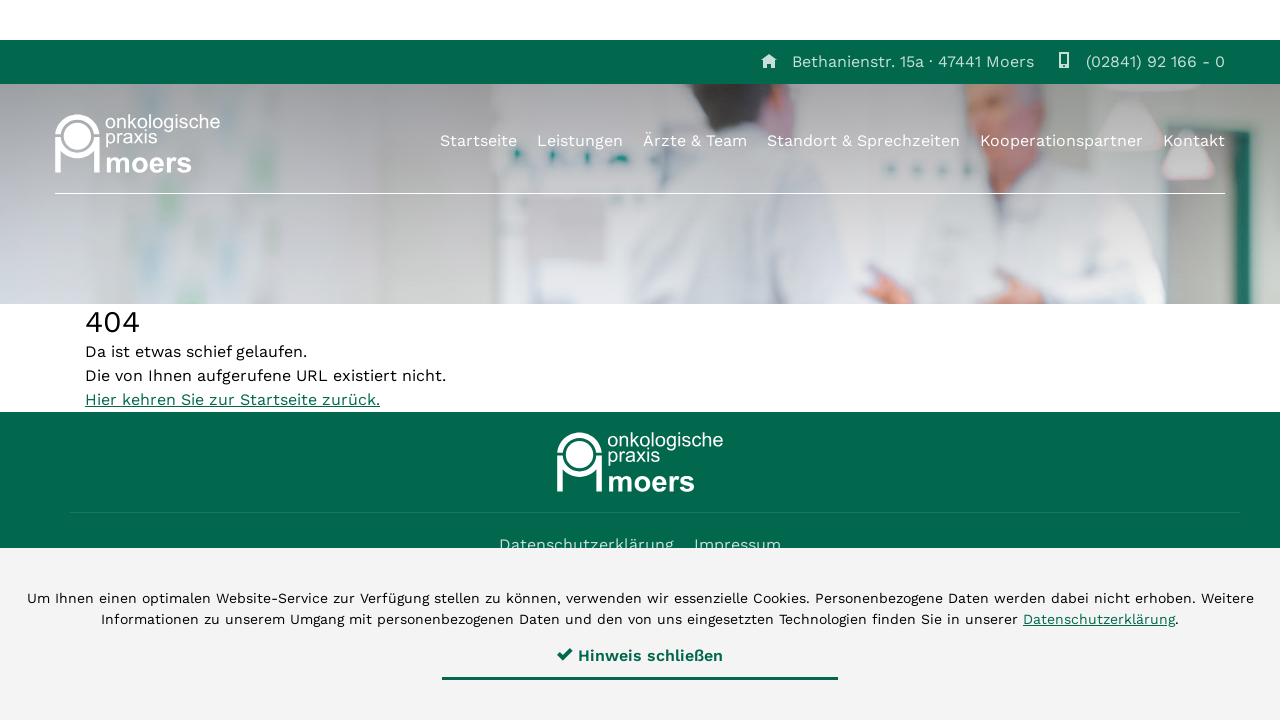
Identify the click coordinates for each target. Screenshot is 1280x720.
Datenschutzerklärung (586, 544)
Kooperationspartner (1061, 140)
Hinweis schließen (640, 655)
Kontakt (1194, 140)
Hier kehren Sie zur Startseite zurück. (232, 399)
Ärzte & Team (695, 140)
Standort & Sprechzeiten (863, 140)
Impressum (737, 544)
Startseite (478, 140)
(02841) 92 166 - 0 (1155, 61)
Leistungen (580, 140)
